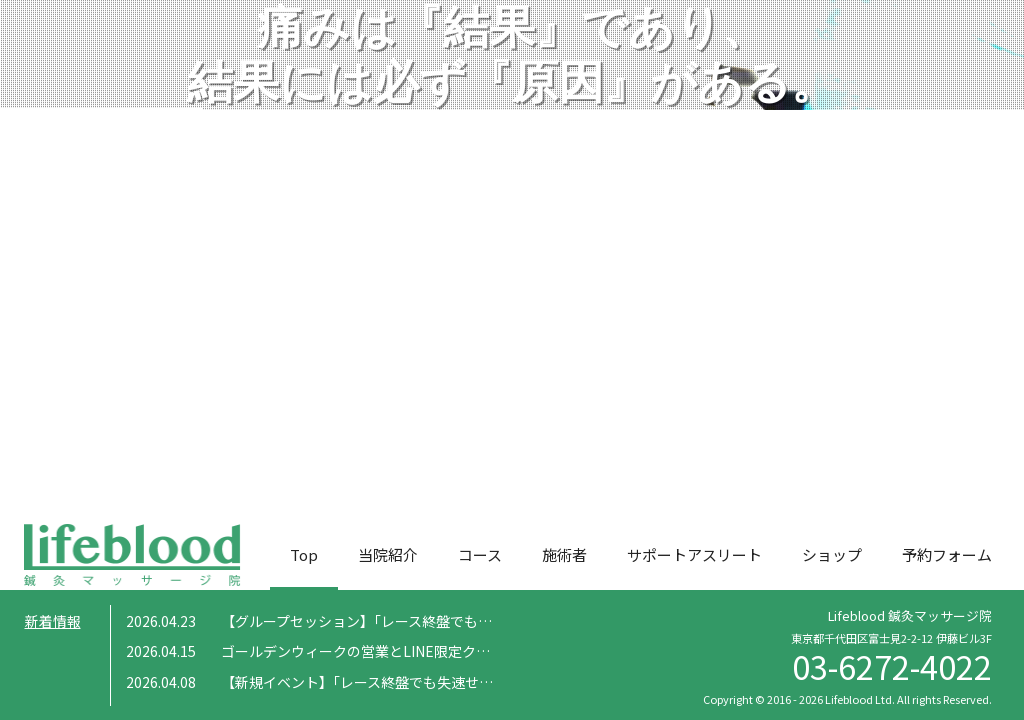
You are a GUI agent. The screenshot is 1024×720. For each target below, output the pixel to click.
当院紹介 (388, 554)
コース (480, 554)
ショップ (832, 554)
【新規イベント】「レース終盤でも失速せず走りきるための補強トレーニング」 (469, 682)
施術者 (564, 554)
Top (304, 554)
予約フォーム (947, 554)
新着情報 (53, 621)
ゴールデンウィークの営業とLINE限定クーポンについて (397, 651)
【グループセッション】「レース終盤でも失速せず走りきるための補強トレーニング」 (489, 621)
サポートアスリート (694, 554)
